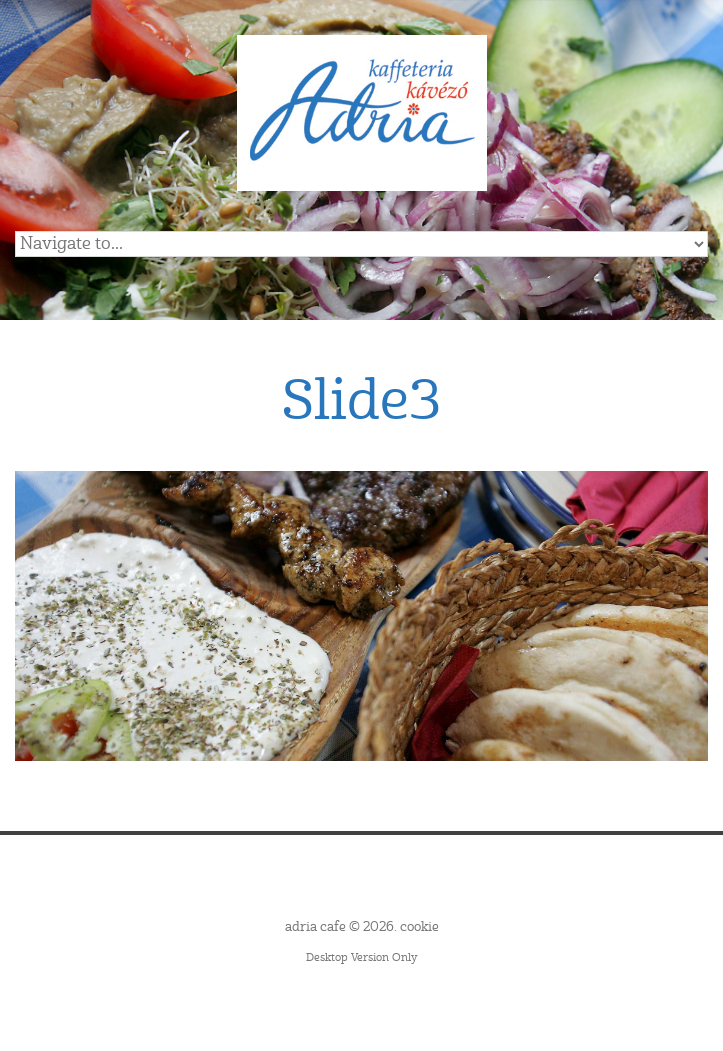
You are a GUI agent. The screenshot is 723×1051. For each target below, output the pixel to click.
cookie (419, 927)
